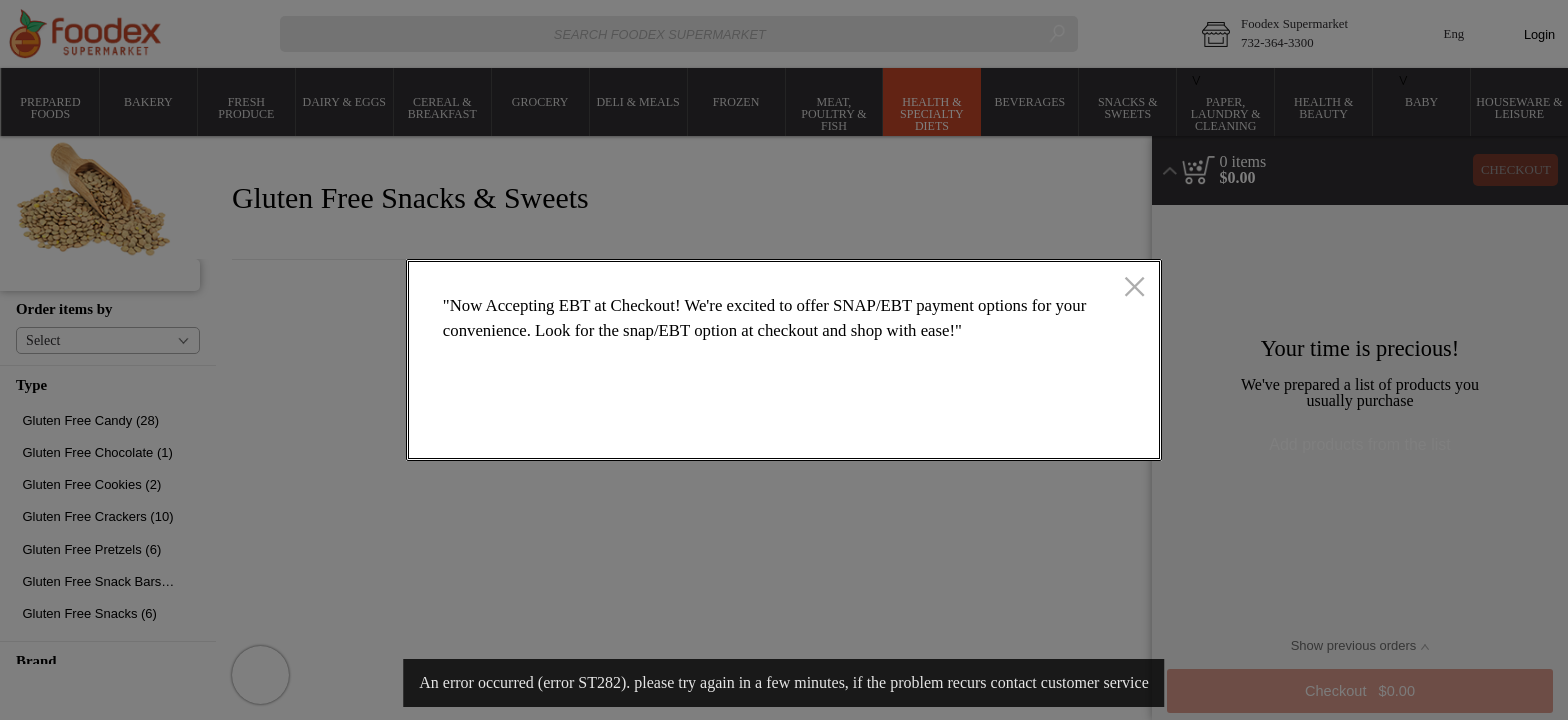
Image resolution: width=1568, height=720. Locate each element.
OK (1066, 426)
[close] (1134, 289)
